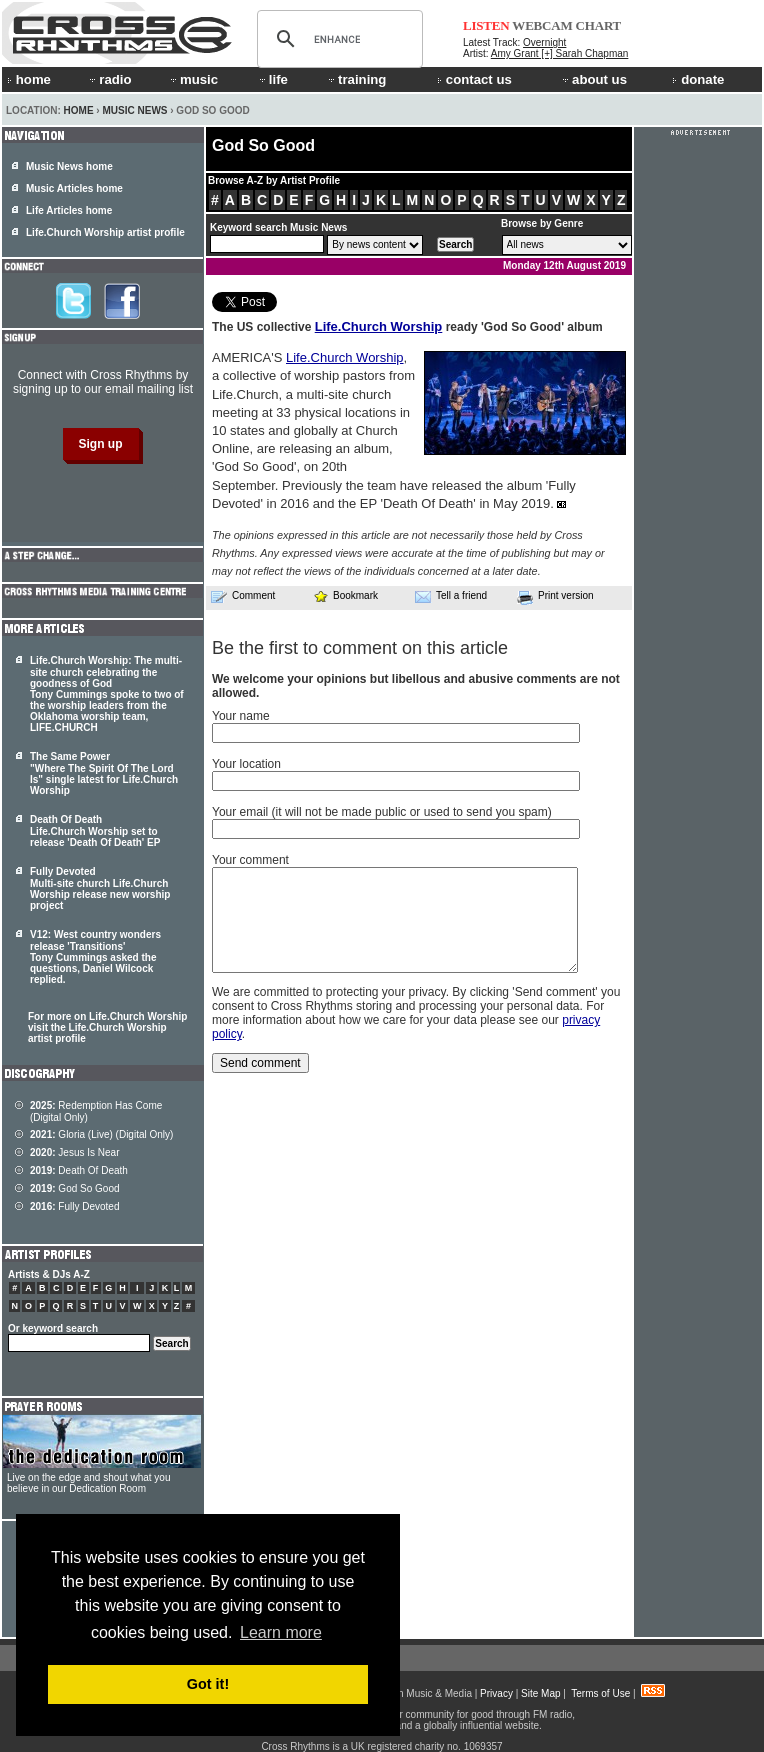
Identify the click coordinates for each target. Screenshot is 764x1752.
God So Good (75, 1188)
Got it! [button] (208, 1684)
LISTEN (486, 25)
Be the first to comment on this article (360, 648)
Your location (246, 764)
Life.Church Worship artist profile (105, 232)
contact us (474, 79)
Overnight (544, 42)
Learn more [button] (281, 1632)
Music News (134, 110)
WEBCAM (542, 25)
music (193, 79)
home (29, 79)
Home (79, 110)
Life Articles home (69, 210)
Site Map (540, 1693)
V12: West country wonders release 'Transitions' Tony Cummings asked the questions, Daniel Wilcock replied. (95, 957)
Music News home (69, 166)
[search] (337, 39)
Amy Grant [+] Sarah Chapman (560, 53)
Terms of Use (600, 1693)
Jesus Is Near (75, 1152)
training (356, 79)
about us (593, 79)
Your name (241, 716)
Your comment (250, 860)
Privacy (496, 1693)
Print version (555, 597)
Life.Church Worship (379, 326)
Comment (243, 596)
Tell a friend (451, 596)
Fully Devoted (75, 1206)
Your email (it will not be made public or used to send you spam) (382, 812)
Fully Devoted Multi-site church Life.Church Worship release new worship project (100, 888)
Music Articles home (74, 188)
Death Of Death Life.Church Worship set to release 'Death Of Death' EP (95, 831)
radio (109, 79)
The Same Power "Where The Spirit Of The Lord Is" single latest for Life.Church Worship (104, 773)
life (272, 79)
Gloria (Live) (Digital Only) (101, 1134)
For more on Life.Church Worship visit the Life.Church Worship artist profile (107, 1027)
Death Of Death (79, 1170)
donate (698, 79)
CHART (599, 25)
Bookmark (345, 595)
